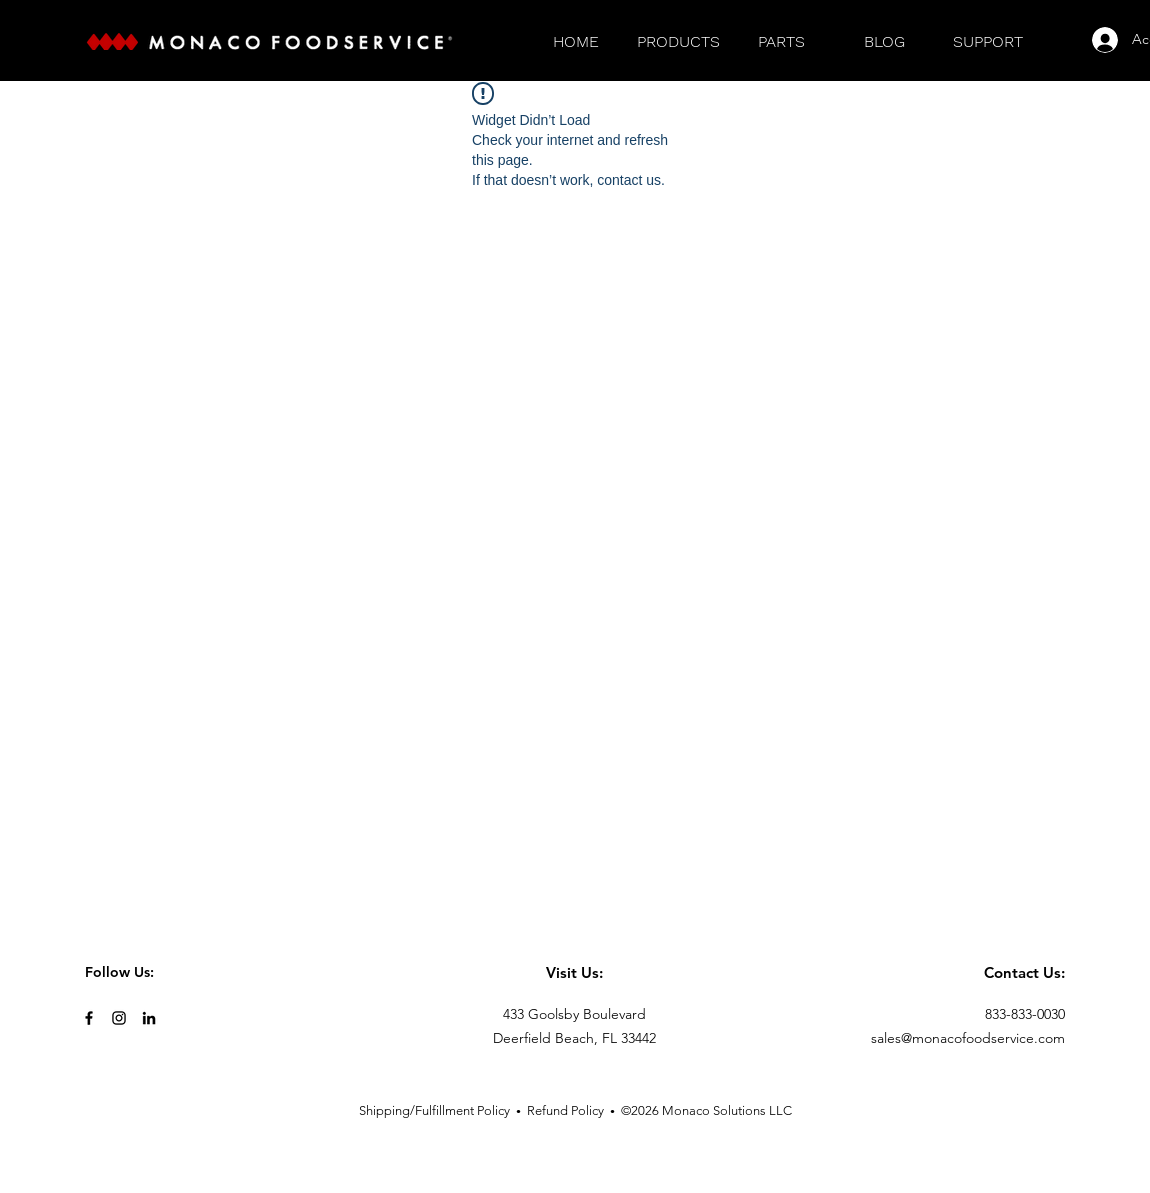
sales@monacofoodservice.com (968, 1038)
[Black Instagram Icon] (119, 1018)
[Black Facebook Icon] (89, 1018)
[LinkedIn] (149, 1018)
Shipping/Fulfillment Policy (434, 1110)
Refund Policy (565, 1110)
